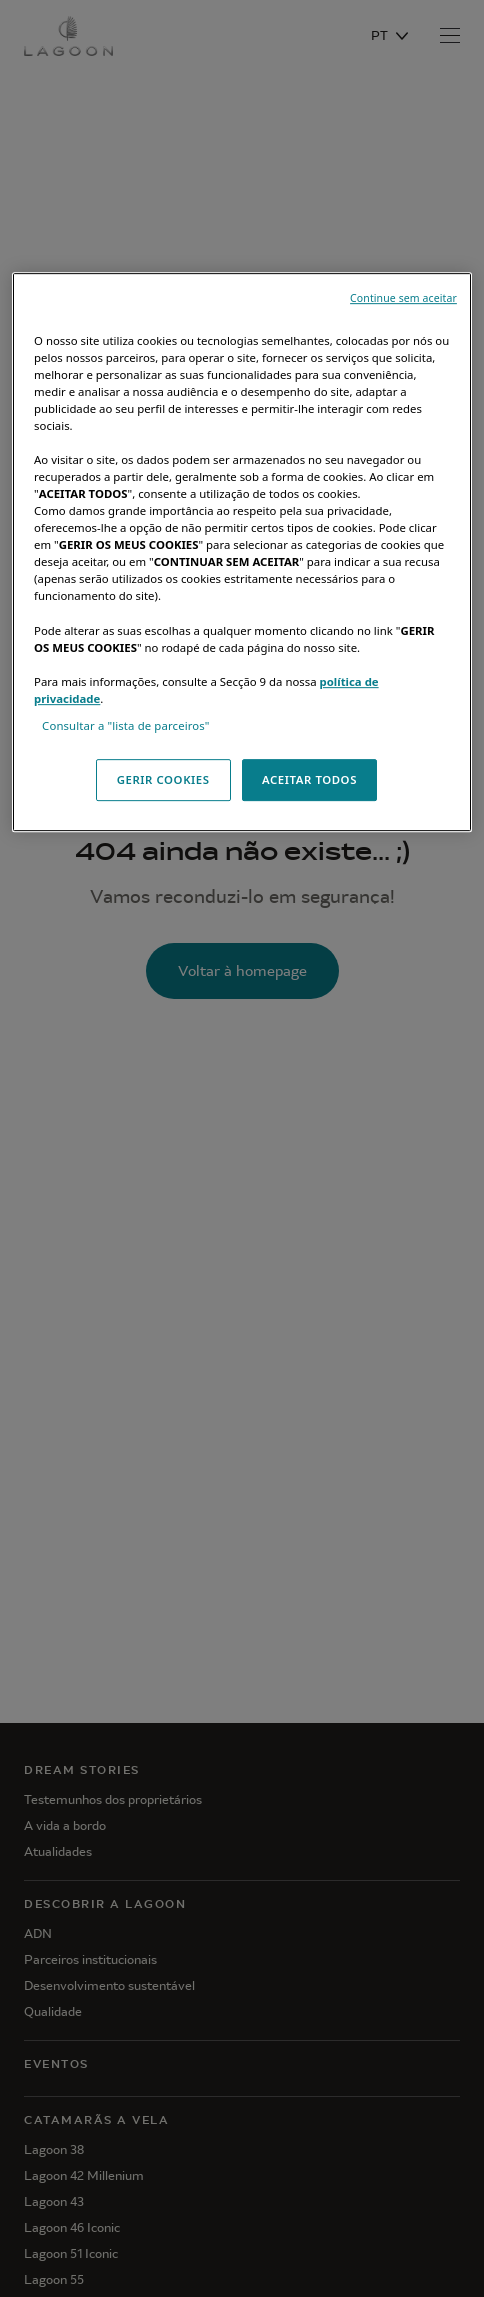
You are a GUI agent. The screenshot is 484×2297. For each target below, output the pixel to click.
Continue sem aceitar (403, 298)
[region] (242, 552)
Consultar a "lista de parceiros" (126, 725)
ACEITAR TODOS (309, 779)
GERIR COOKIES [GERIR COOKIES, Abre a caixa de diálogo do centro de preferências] (163, 779)
